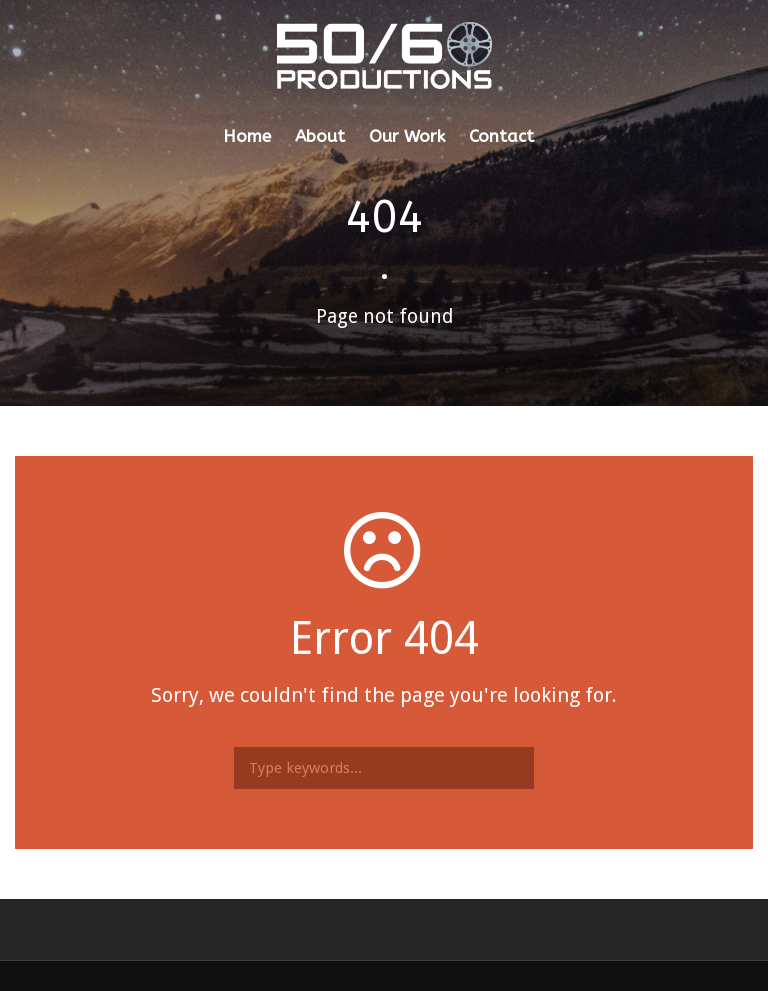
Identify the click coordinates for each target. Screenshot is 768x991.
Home (247, 136)
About (320, 136)
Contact (501, 136)
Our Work (407, 136)
